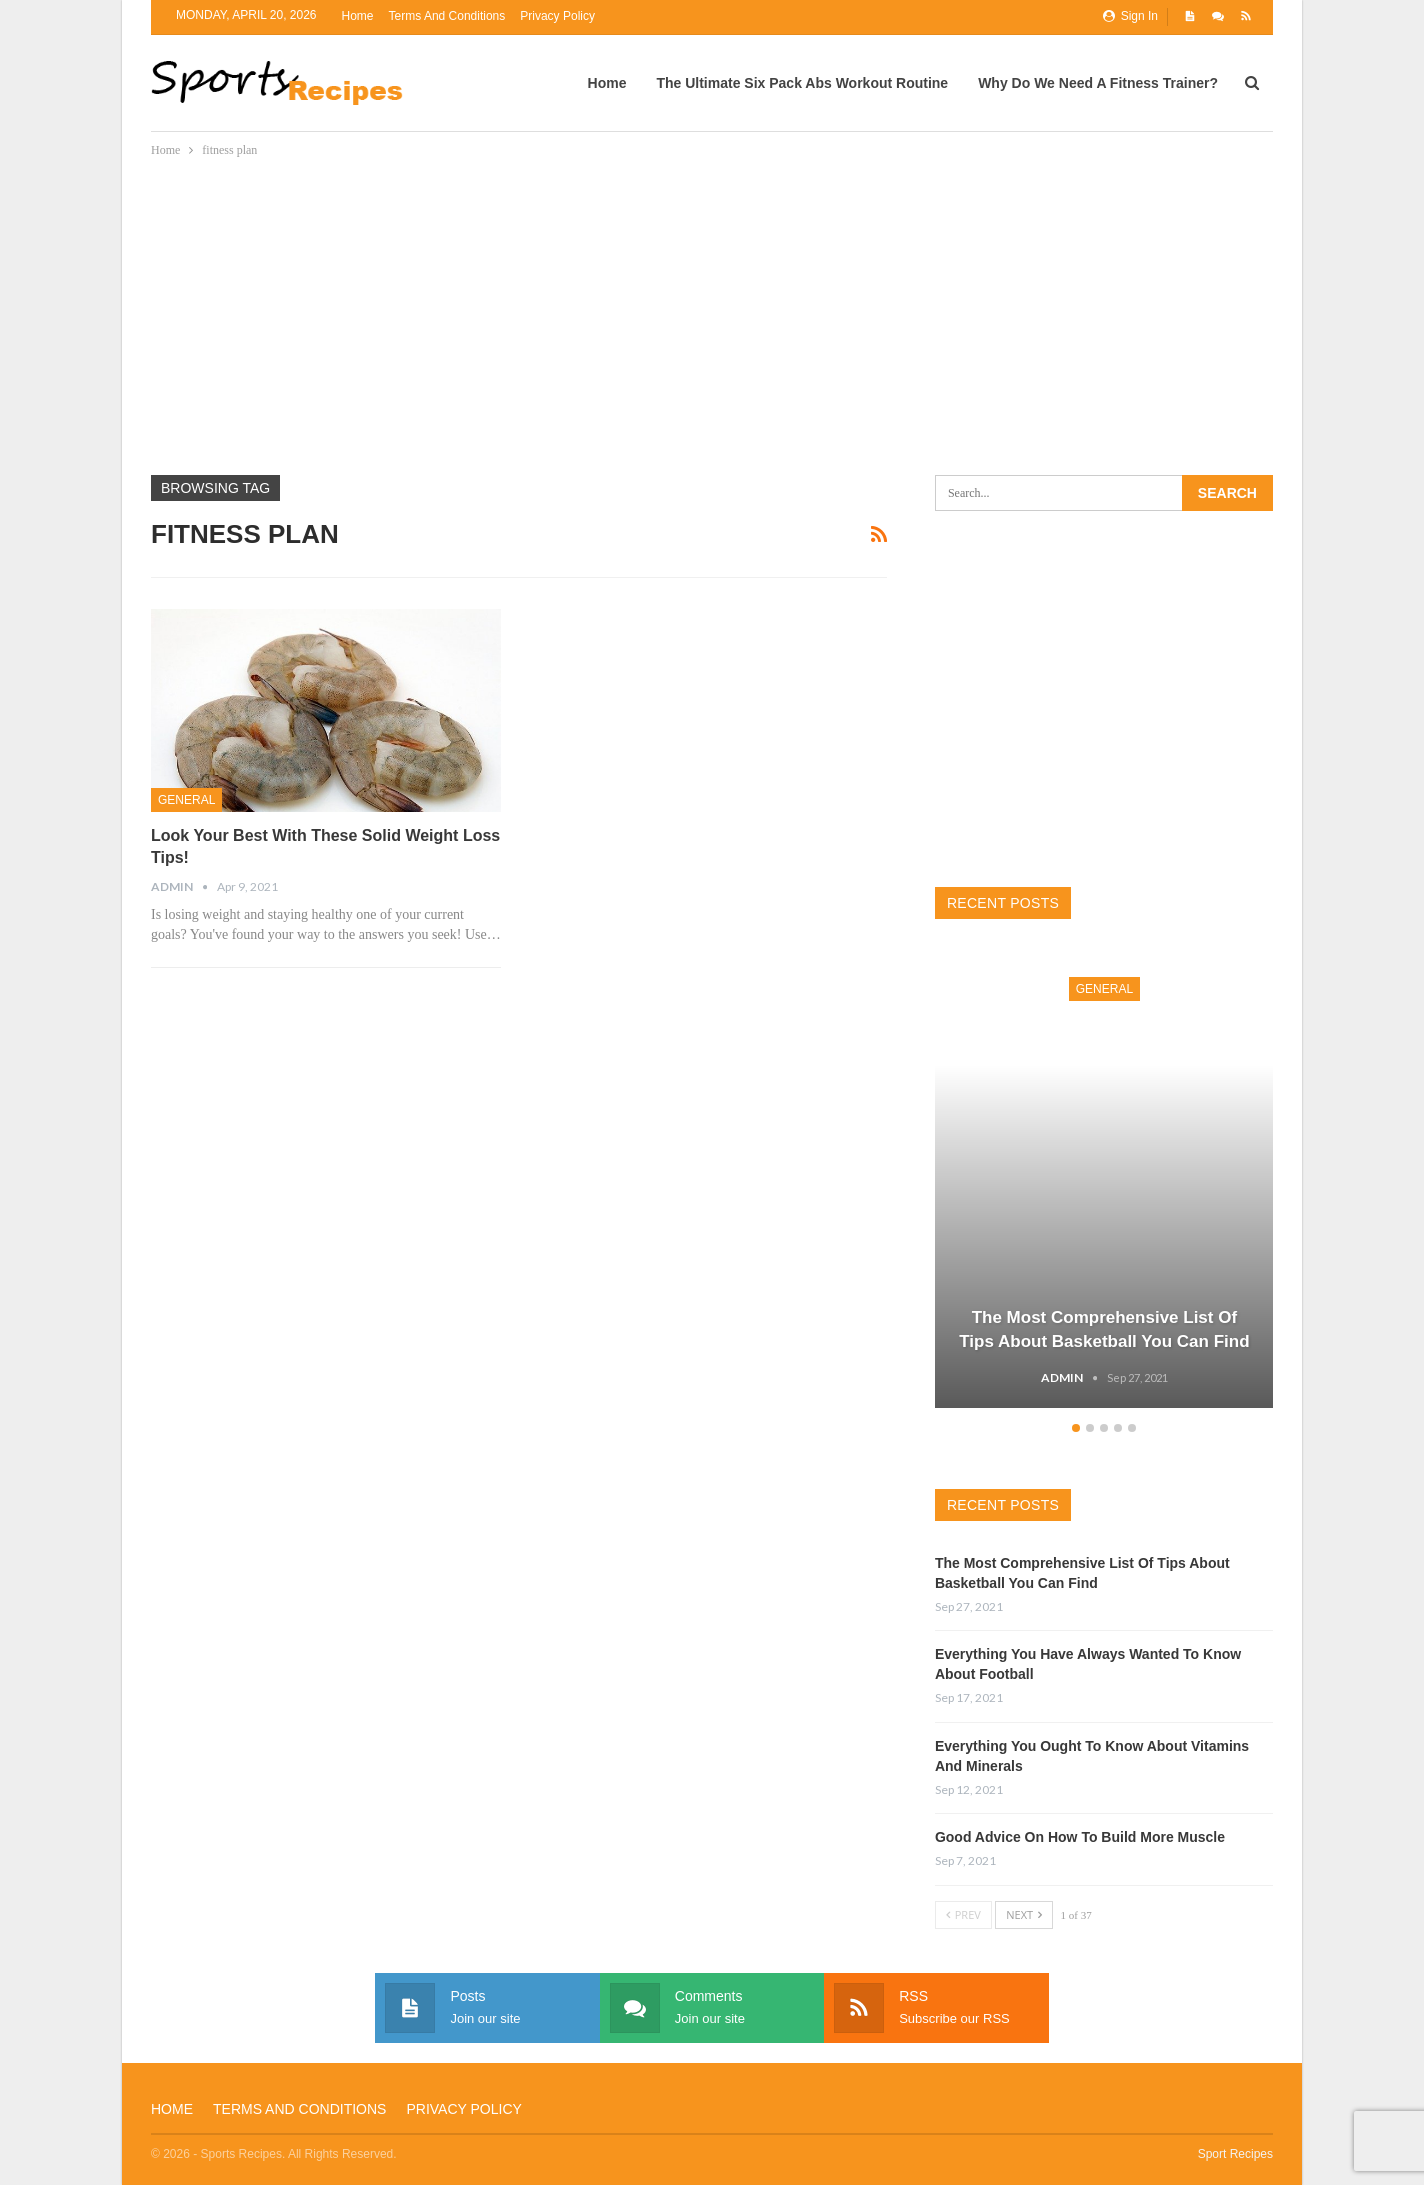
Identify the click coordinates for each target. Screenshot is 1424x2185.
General (186, 800)
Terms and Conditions (447, 16)
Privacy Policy (557, 16)
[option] (1104, 1183)
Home (358, 16)
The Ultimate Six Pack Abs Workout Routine (802, 83)
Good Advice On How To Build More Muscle (1080, 1837)
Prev (963, 1914)
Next (1024, 1914)
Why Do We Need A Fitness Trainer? (1098, 83)
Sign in (1130, 16)
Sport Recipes (1235, 2154)
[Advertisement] (722, 311)
